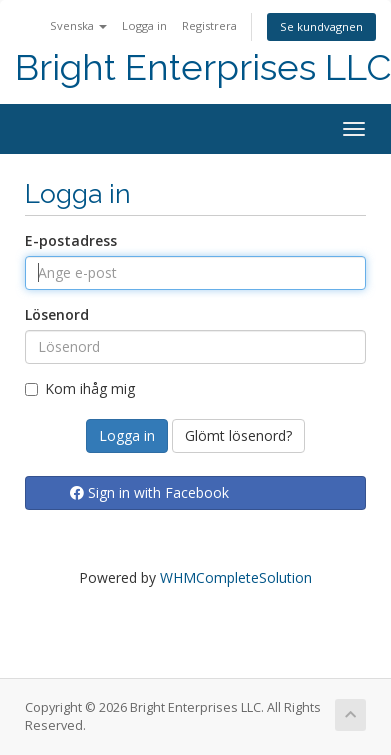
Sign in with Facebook (149, 492)
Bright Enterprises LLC (203, 67)
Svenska (78, 25)
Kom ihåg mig (80, 388)
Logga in (144, 25)
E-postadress (71, 240)
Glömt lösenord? (238, 435)
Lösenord (57, 314)
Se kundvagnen (321, 26)
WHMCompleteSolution (236, 577)
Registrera (209, 25)
